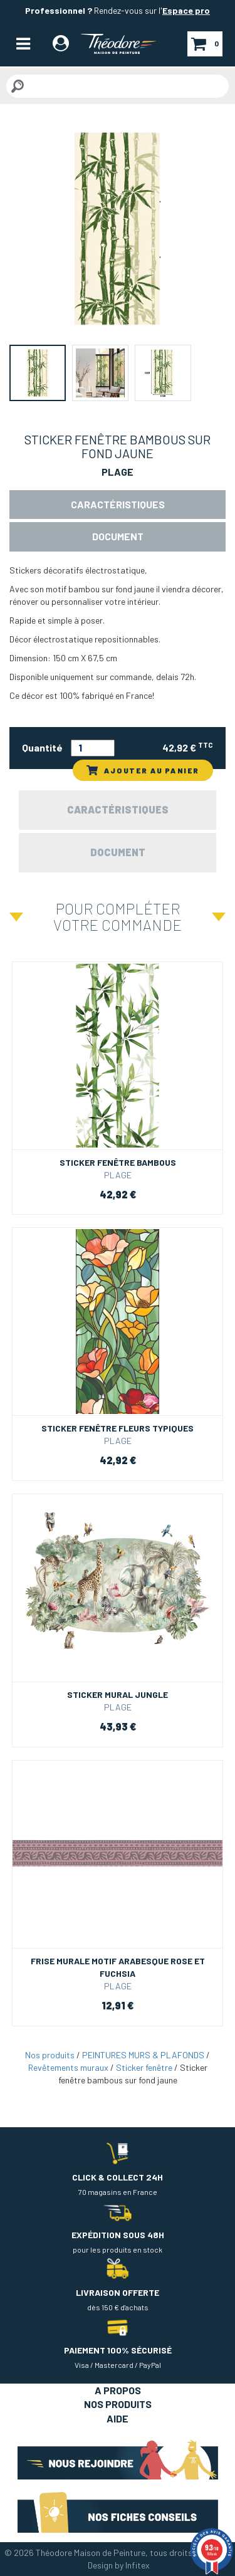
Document (118, 536)
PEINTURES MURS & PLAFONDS (143, 2055)
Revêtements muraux (68, 2067)
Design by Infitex (119, 2565)
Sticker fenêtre (144, 2067)
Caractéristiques (118, 504)
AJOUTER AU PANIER (142, 770)
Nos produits (50, 2055)
